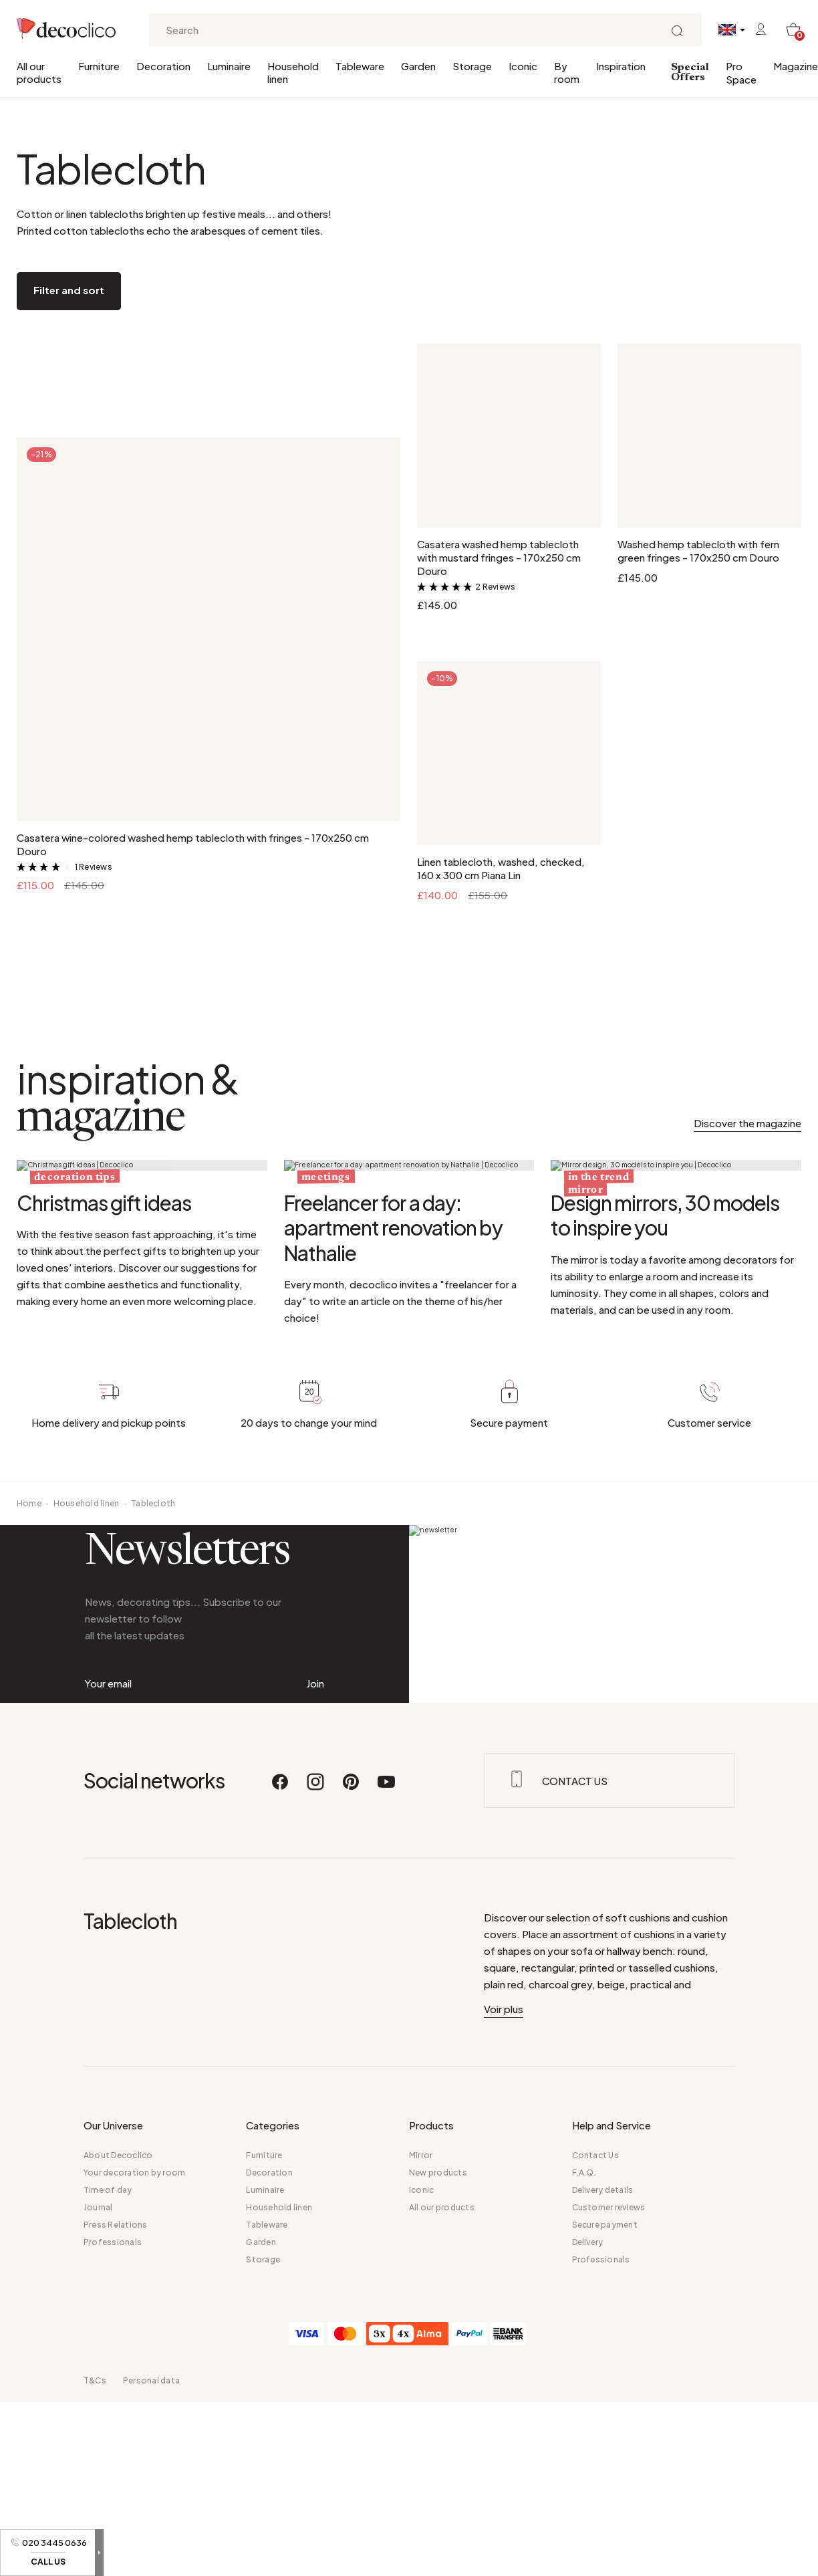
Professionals (113, 2493)
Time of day (108, 2441)
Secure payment (605, 2476)
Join (315, 1887)
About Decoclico (118, 2407)
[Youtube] (386, 2039)
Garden (418, 66)
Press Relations (116, 2476)
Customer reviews (609, 2459)
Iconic (523, 66)
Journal (98, 2459)
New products (438, 2424)
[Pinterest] (351, 2039)
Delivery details (603, 2441)
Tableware (359, 66)
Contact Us (595, 2407)
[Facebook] (280, 2039)
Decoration (163, 66)
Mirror (420, 2407)
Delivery (587, 2493)
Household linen (293, 72)
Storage (472, 66)
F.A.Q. (584, 2424)
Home (29, 1660)
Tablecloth (153, 1660)
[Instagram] (316, 2039)
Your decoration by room (135, 2424)
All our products (39, 72)
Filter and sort (68, 289)
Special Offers (690, 72)
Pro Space (741, 73)
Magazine (795, 66)
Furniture (99, 66)
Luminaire (229, 66)
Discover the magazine (747, 1123)
